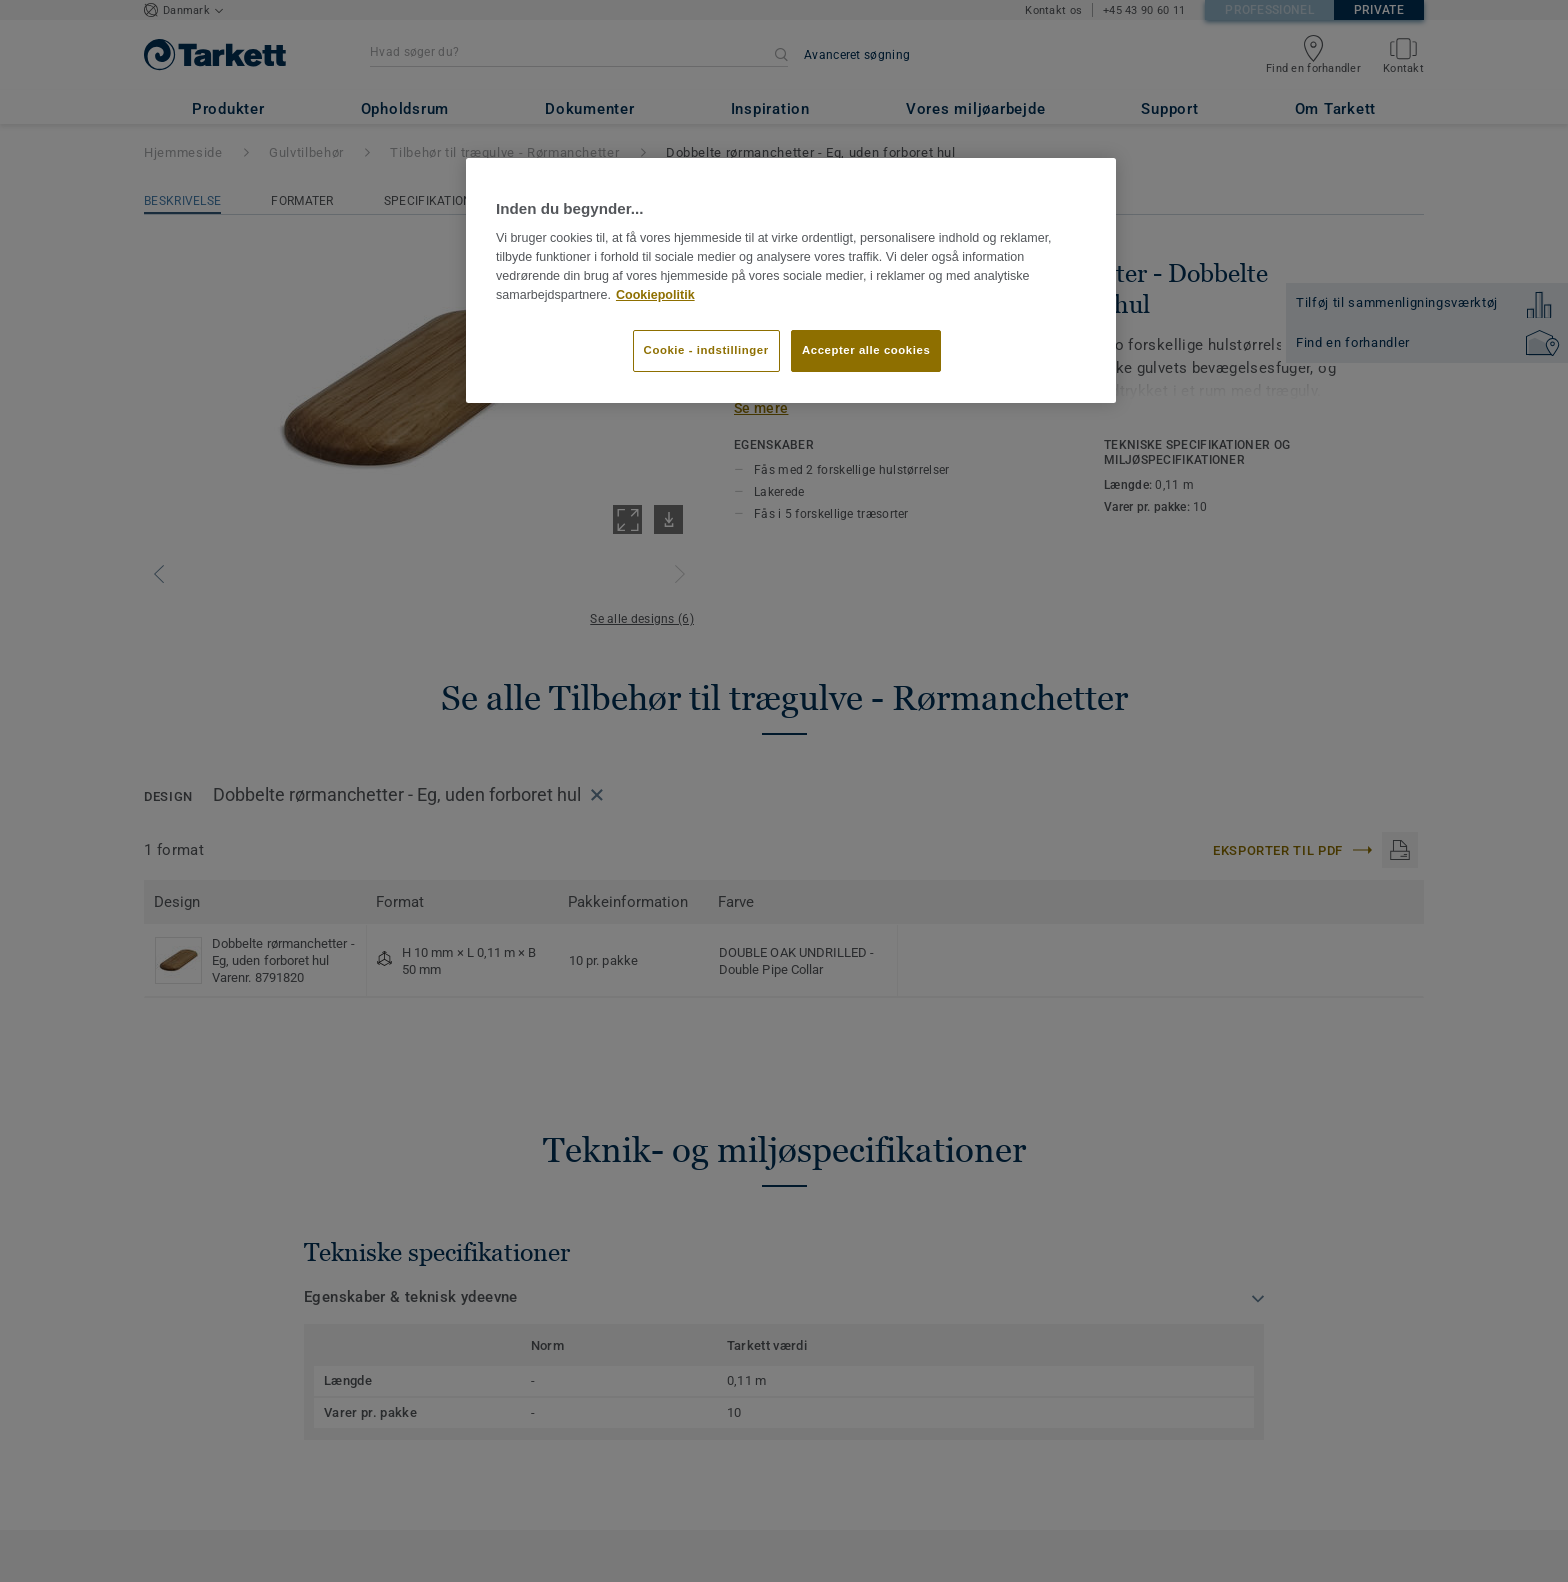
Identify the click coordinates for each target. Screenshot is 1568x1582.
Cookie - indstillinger (706, 350)
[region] (791, 280)
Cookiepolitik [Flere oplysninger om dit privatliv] (655, 295)
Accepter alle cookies (866, 350)
